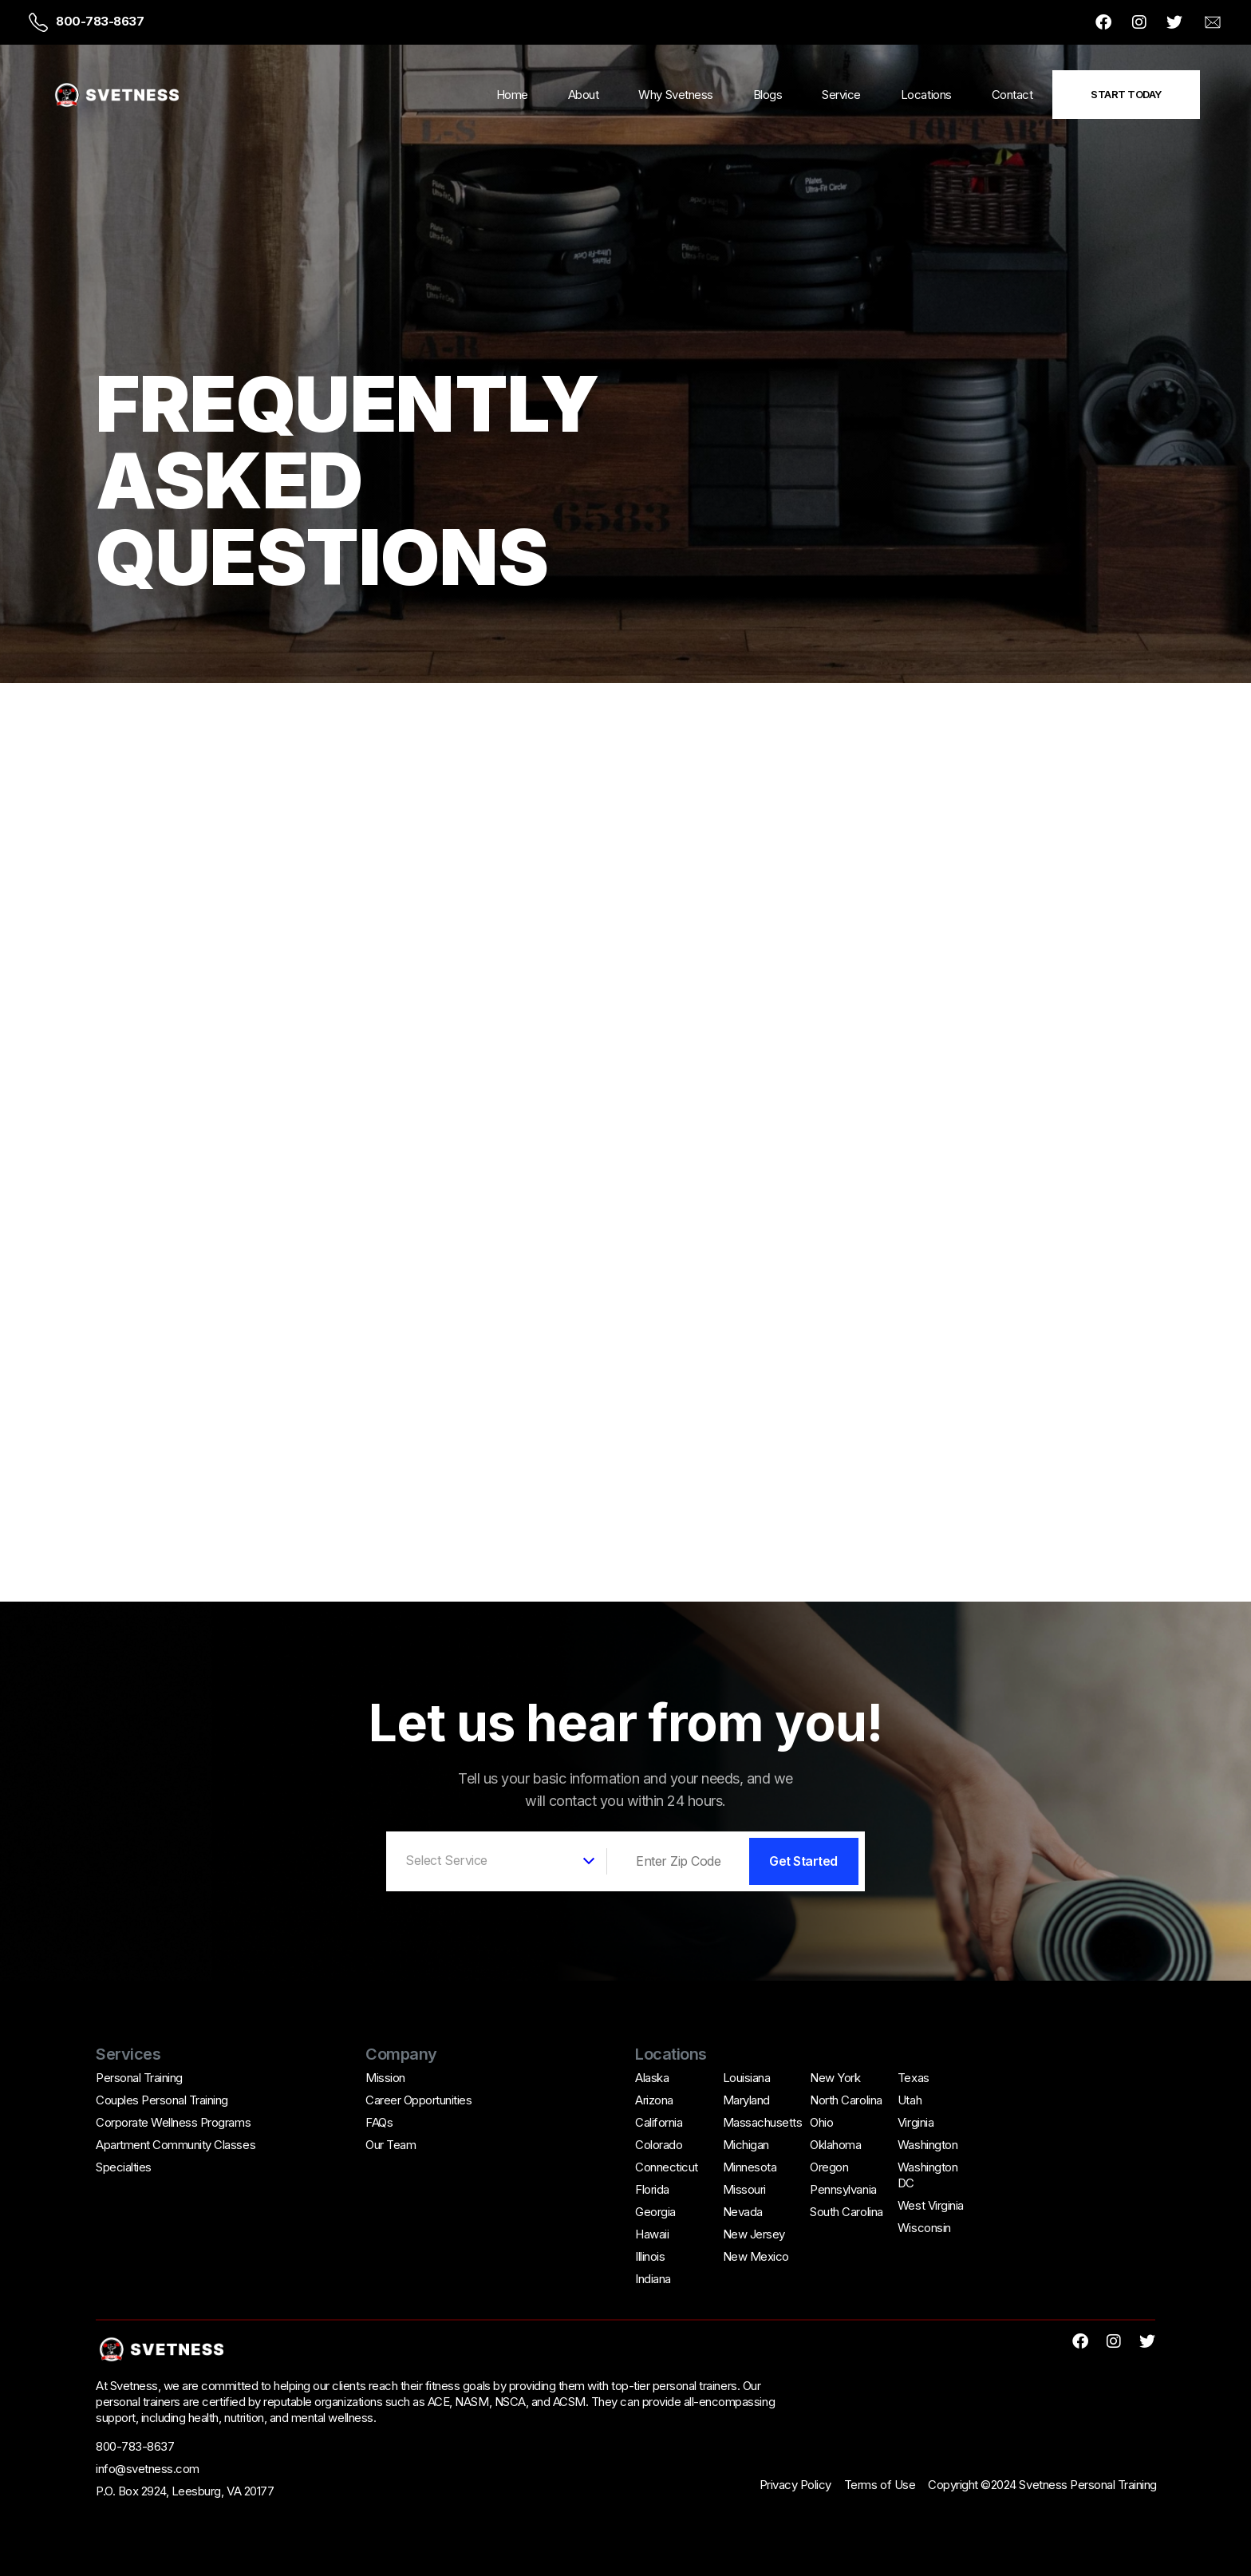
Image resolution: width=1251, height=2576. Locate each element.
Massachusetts (763, 2122)
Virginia (915, 2122)
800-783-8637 (100, 21)
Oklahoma (835, 2144)
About (583, 94)
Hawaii (652, 2234)
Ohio (821, 2122)
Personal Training (139, 2077)
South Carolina (846, 2211)
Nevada (743, 2211)
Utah (909, 2100)
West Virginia (931, 2205)
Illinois (650, 2256)
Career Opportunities (418, 2100)
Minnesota (750, 2167)
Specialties (124, 2167)
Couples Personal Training (162, 2100)
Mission (385, 2077)
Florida (652, 2189)
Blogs (768, 94)
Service (841, 94)
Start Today (1126, 94)
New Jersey (754, 2234)
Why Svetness (675, 94)
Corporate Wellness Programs (173, 2122)
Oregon (829, 2167)
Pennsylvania (843, 2189)
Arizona (654, 2100)
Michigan (746, 2144)
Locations (926, 94)
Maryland (746, 2100)
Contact (1012, 94)
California (658, 2122)
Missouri (744, 2189)
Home (512, 94)
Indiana (653, 2278)
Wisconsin (924, 2227)
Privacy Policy (795, 2484)
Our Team (390, 2144)
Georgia (655, 2211)
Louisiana (747, 2077)
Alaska (652, 2077)
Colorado (658, 2144)
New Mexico (756, 2256)
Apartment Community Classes (175, 2144)
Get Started (803, 1861)
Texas (913, 2077)
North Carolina (846, 2100)
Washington (927, 2144)
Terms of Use (879, 2484)
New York (835, 2077)
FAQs (379, 2122)
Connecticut (666, 2167)
